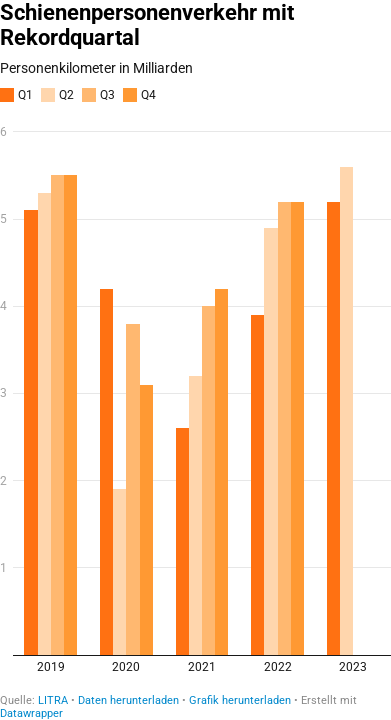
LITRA (53, 700)
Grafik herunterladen (240, 700)
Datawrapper (31, 713)
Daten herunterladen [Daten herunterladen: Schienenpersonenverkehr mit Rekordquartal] (128, 700)
